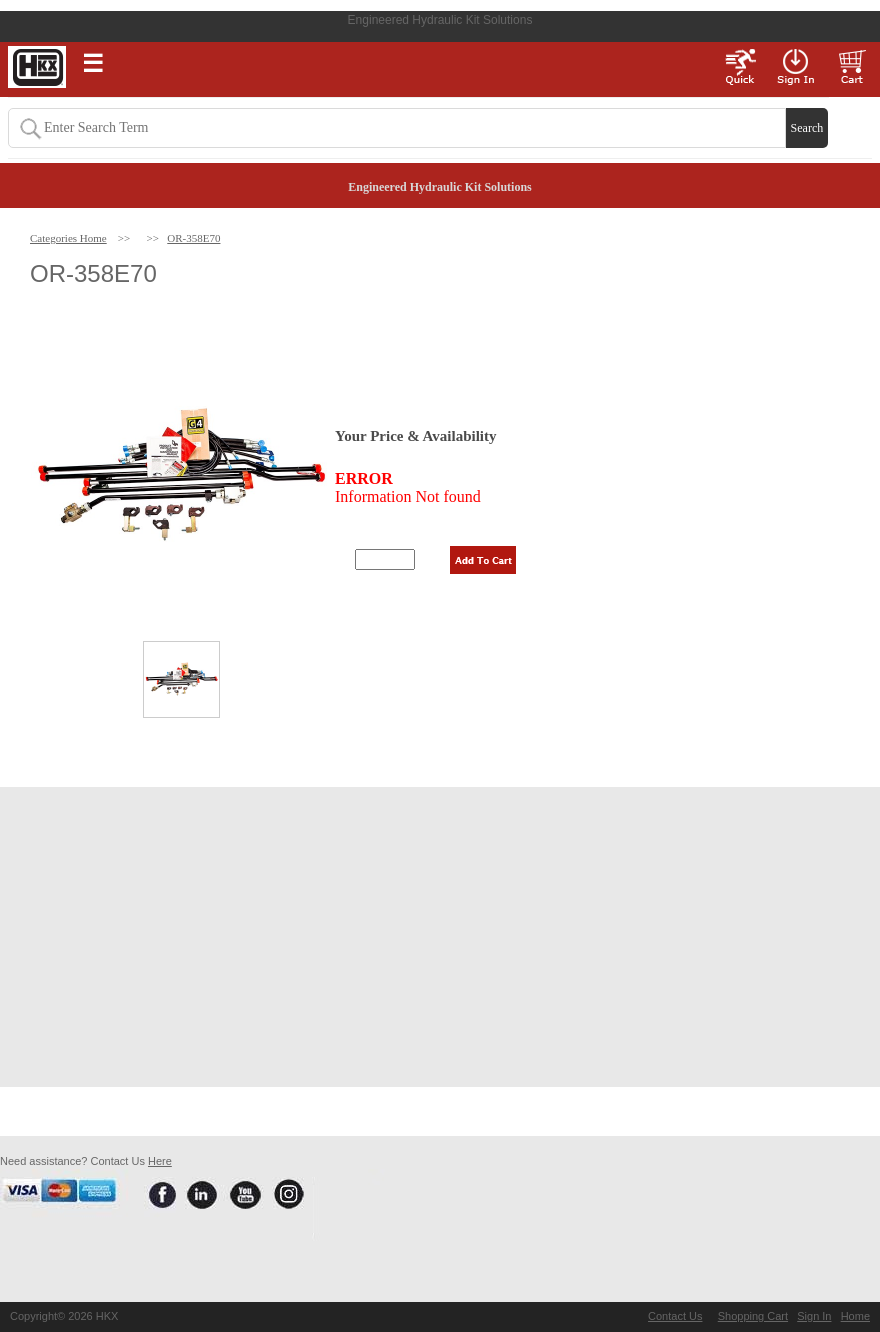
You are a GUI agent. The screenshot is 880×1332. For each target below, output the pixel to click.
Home (855, 1316)
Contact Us (675, 1316)
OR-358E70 (193, 238)
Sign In (814, 1316)
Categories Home (68, 238)
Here (160, 1161)
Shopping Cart (753, 1316)
